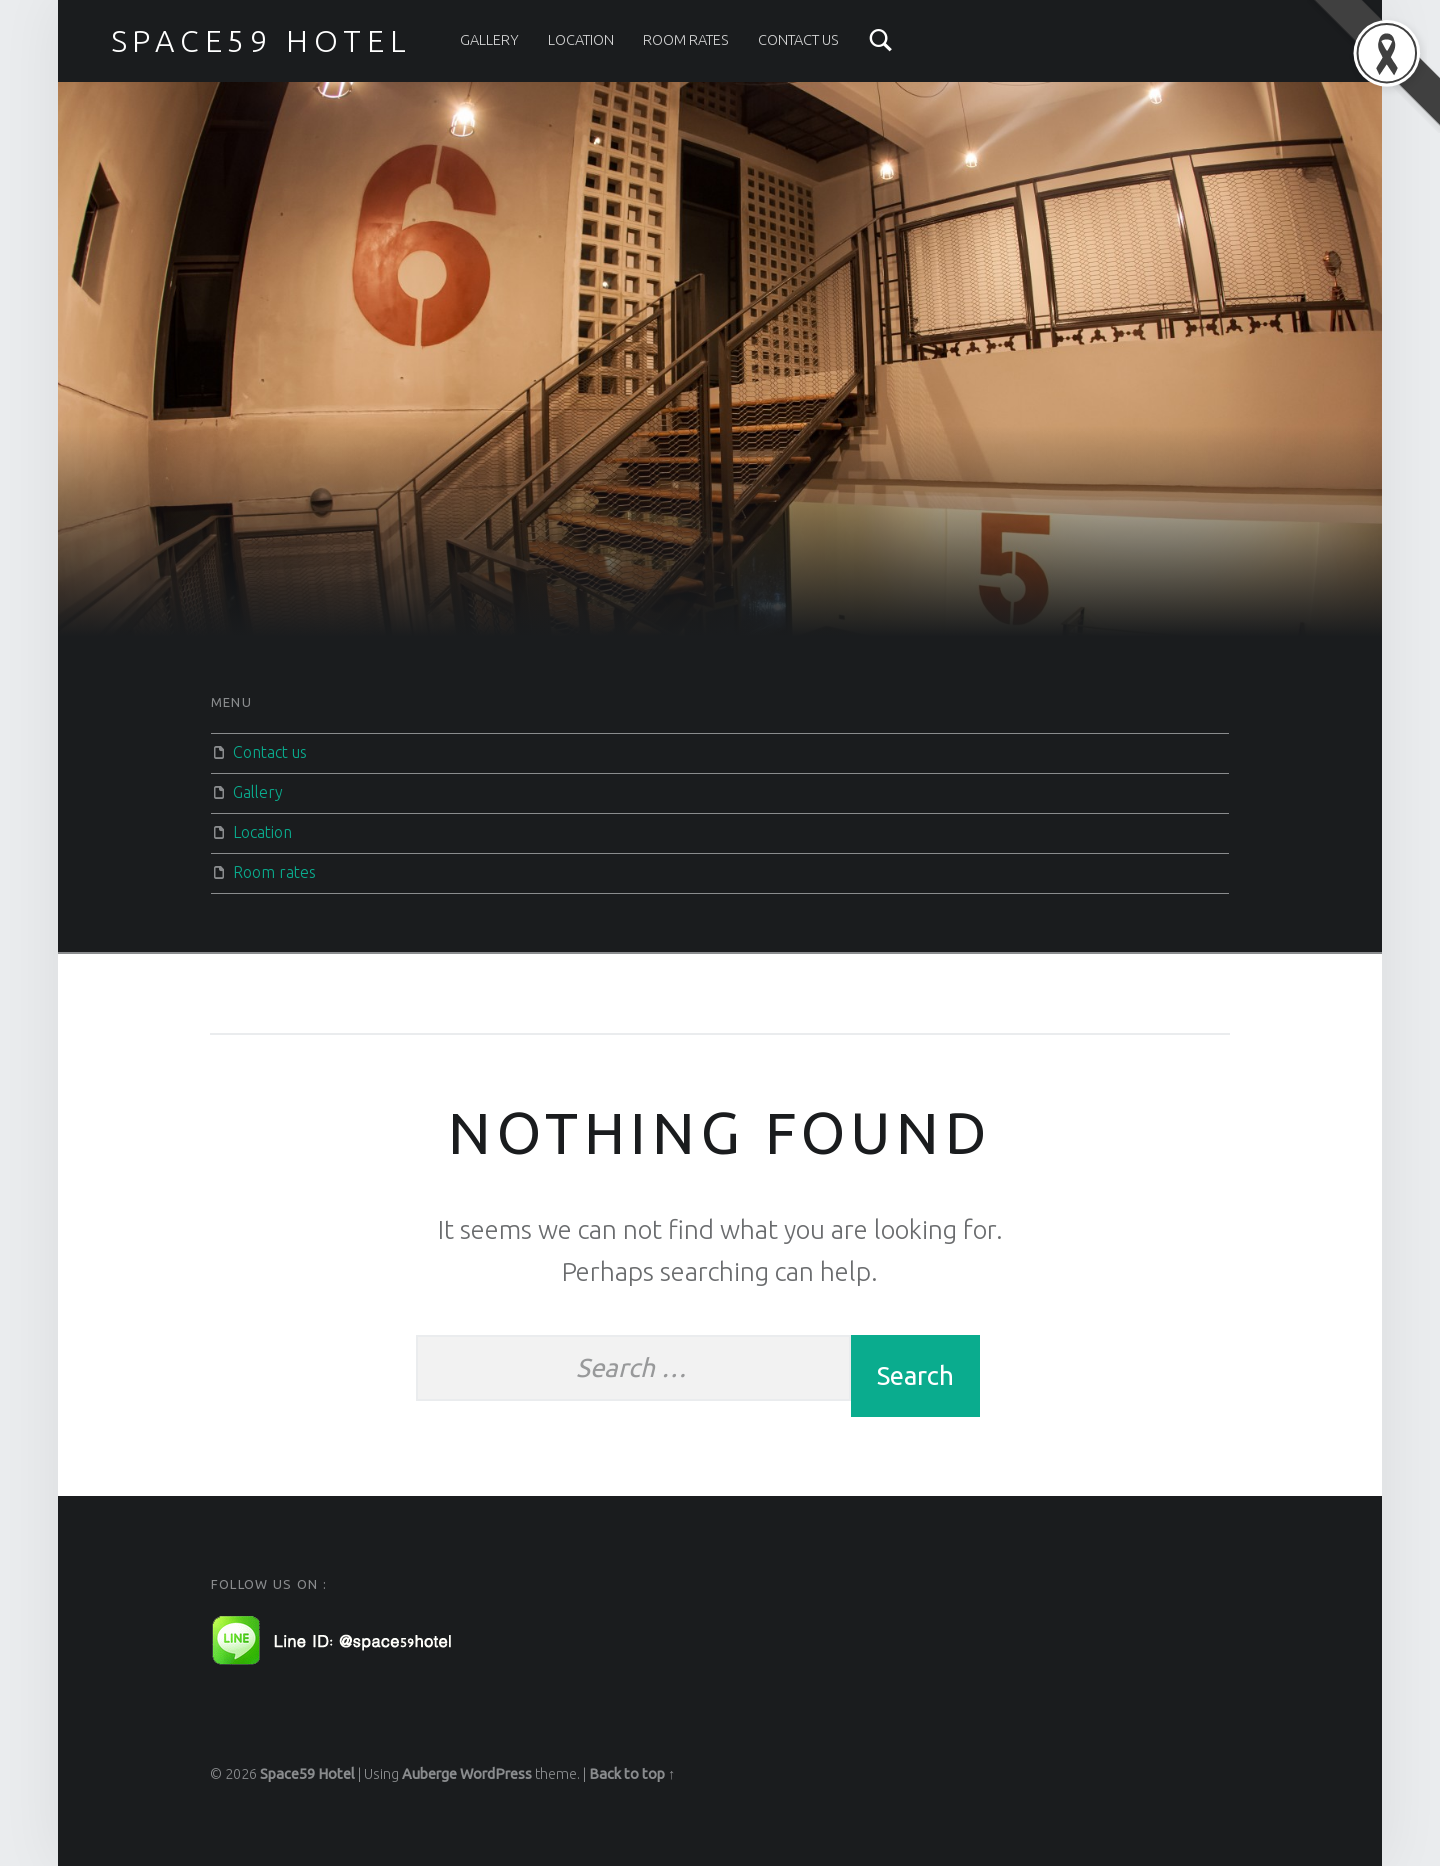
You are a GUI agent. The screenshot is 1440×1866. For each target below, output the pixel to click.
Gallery (489, 40)
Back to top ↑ (632, 1774)
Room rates (686, 40)
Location (581, 40)
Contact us (798, 40)
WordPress (496, 1774)
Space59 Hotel (307, 1774)
